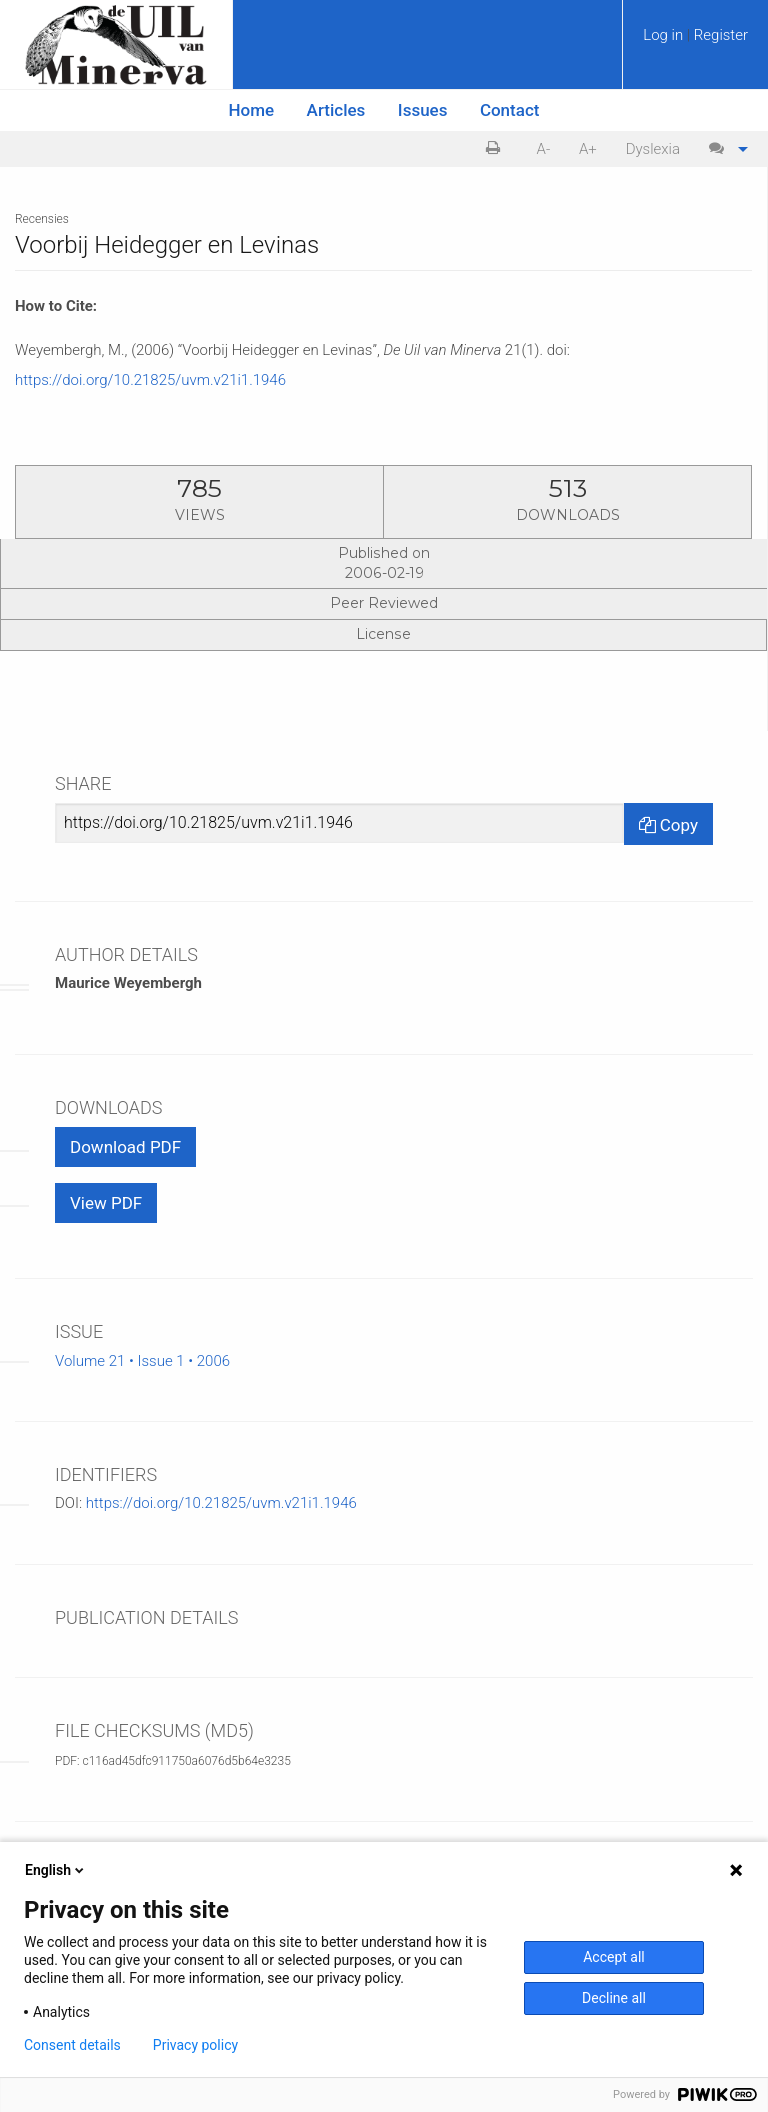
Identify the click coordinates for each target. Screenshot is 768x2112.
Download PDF (125, 1147)
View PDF (106, 1203)
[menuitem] (695, 42)
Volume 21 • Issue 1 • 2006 (142, 1361)
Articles (336, 110)
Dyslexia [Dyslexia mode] (653, 149)
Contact (510, 110)
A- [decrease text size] (544, 149)
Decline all (614, 1998)
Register (721, 35)
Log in (665, 35)
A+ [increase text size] (588, 149)
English (56, 1870)
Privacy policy (195, 2045)
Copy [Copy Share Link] (668, 825)
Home (252, 110)
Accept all (614, 1957)
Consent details (72, 2045)
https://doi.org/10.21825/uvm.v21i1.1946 (150, 380)
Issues (423, 110)
